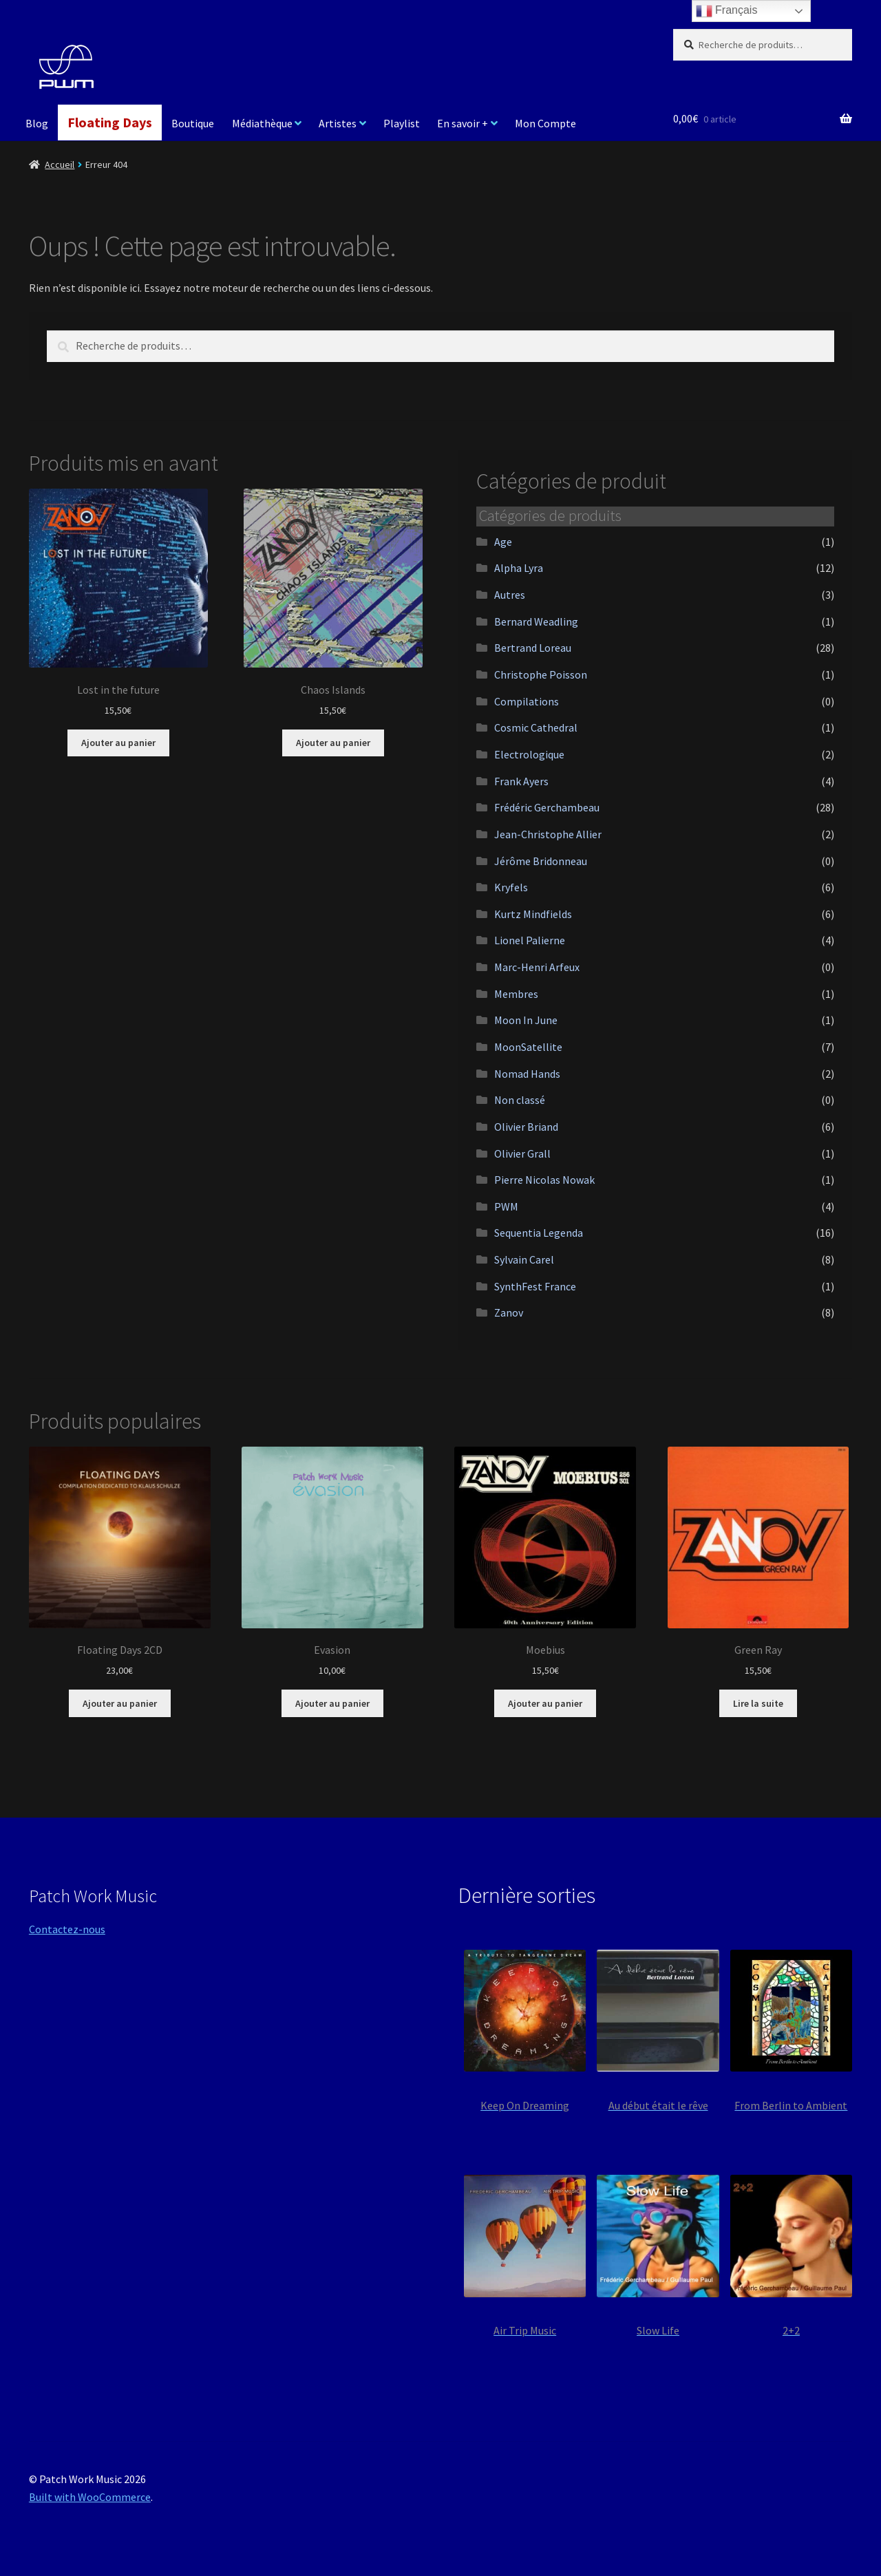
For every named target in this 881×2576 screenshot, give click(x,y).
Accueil (59, 164)
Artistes (338, 123)
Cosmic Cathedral (535, 727)
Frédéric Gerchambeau (546, 807)
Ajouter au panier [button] (118, 742)
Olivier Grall (522, 1153)
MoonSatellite (528, 1047)
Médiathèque (262, 123)
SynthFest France (535, 1286)
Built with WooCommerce (90, 2497)
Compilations (526, 701)
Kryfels (511, 887)
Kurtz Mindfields (533, 914)
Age (503, 542)
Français (727, 11)
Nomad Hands (527, 1074)
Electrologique (529, 754)
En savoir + (462, 123)
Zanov (508, 1312)
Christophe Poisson (540, 674)
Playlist (401, 123)
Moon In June (526, 1020)
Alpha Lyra (518, 568)
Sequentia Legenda (538, 1232)
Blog (36, 123)
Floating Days (109, 122)
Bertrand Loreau (532, 647)
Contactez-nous (67, 1929)
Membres (516, 994)
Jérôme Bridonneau (540, 861)
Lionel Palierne (529, 940)
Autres (509, 595)
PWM (506, 1206)
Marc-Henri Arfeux (537, 967)
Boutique (192, 123)
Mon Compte (545, 123)
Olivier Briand (526, 1126)
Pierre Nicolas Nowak (544, 1179)
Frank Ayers (521, 781)
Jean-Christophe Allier (548, 834)
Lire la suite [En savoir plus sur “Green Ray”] (758, 1703)
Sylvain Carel (524, 1259)
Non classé (519, 1100)
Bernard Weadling (536, 621)
